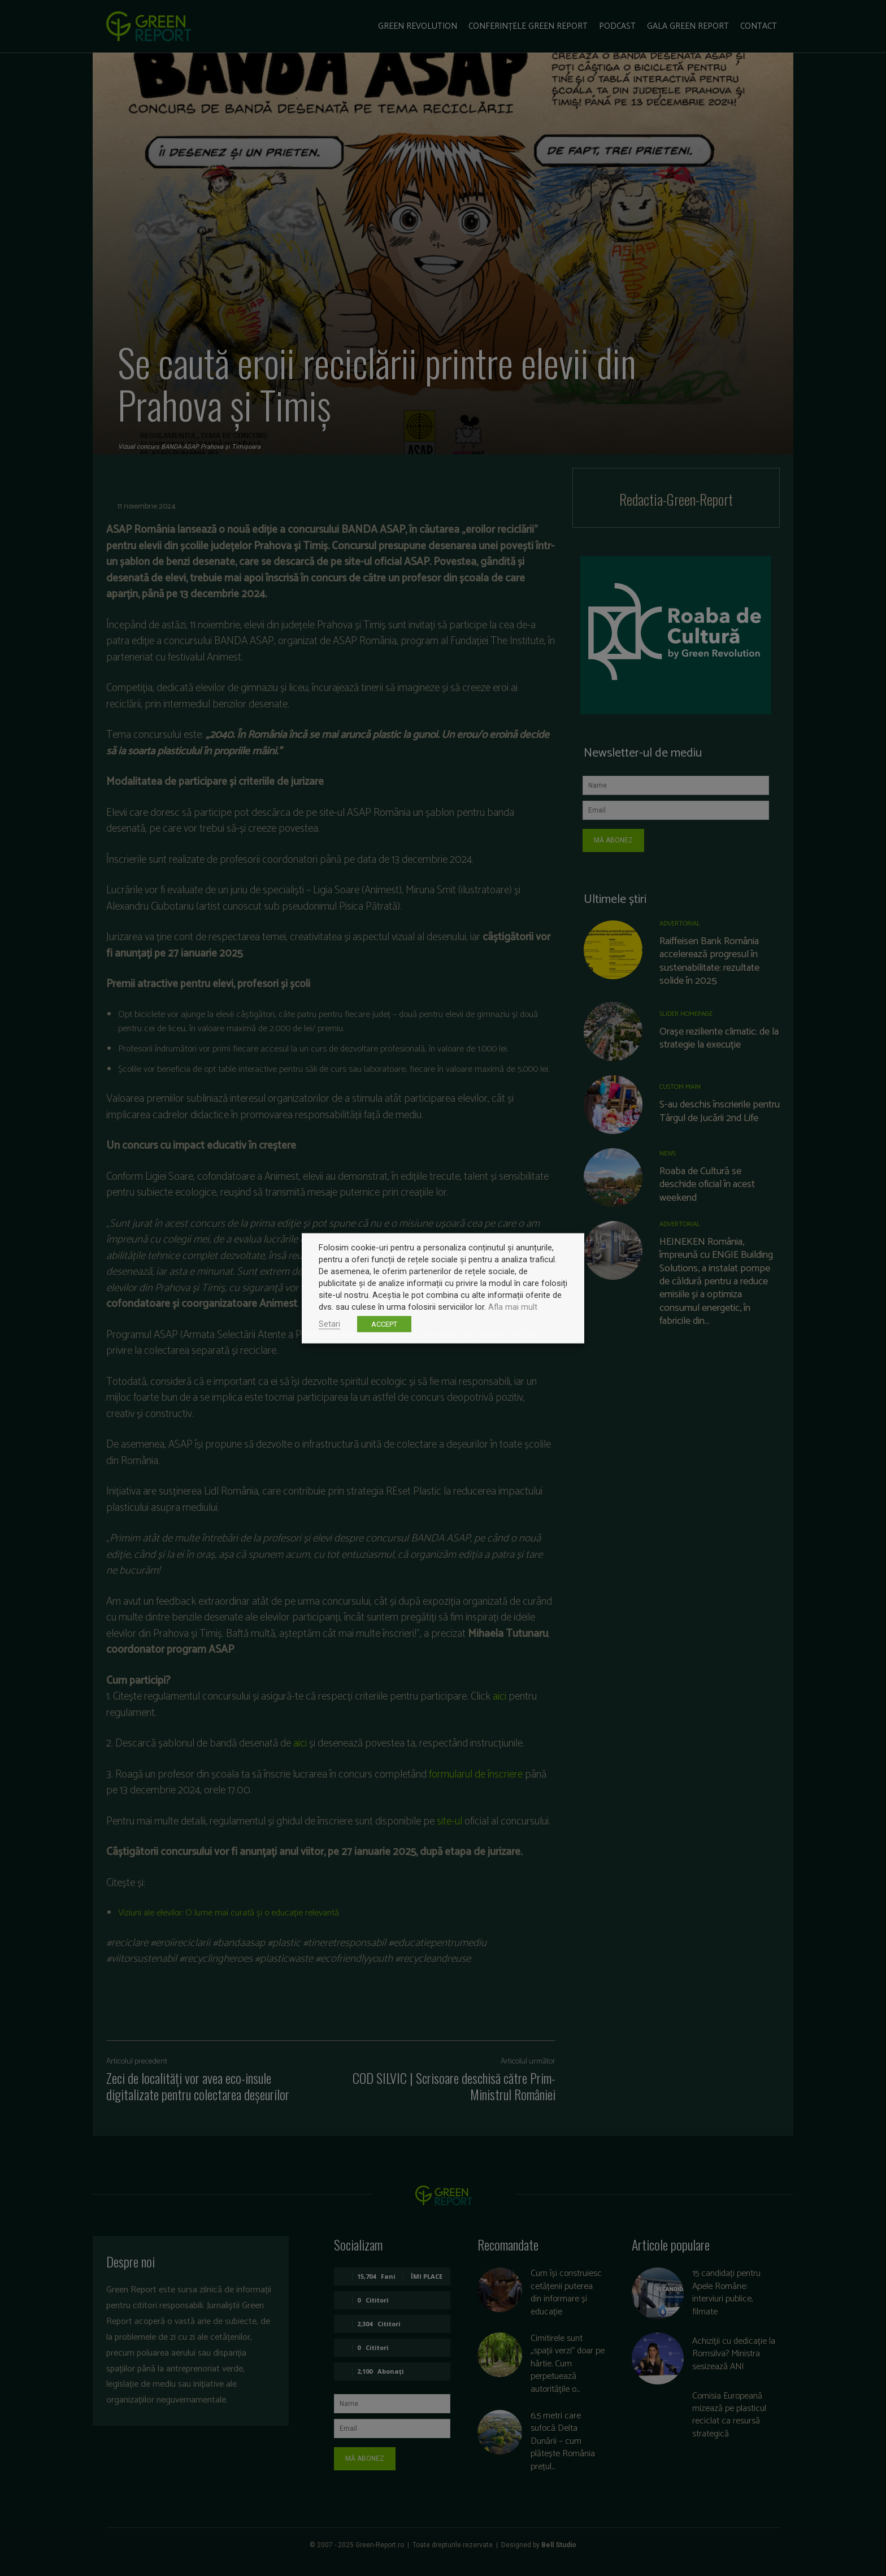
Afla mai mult (512, 1306)
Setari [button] (329, 1323)
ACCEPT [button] (384, 1323)
